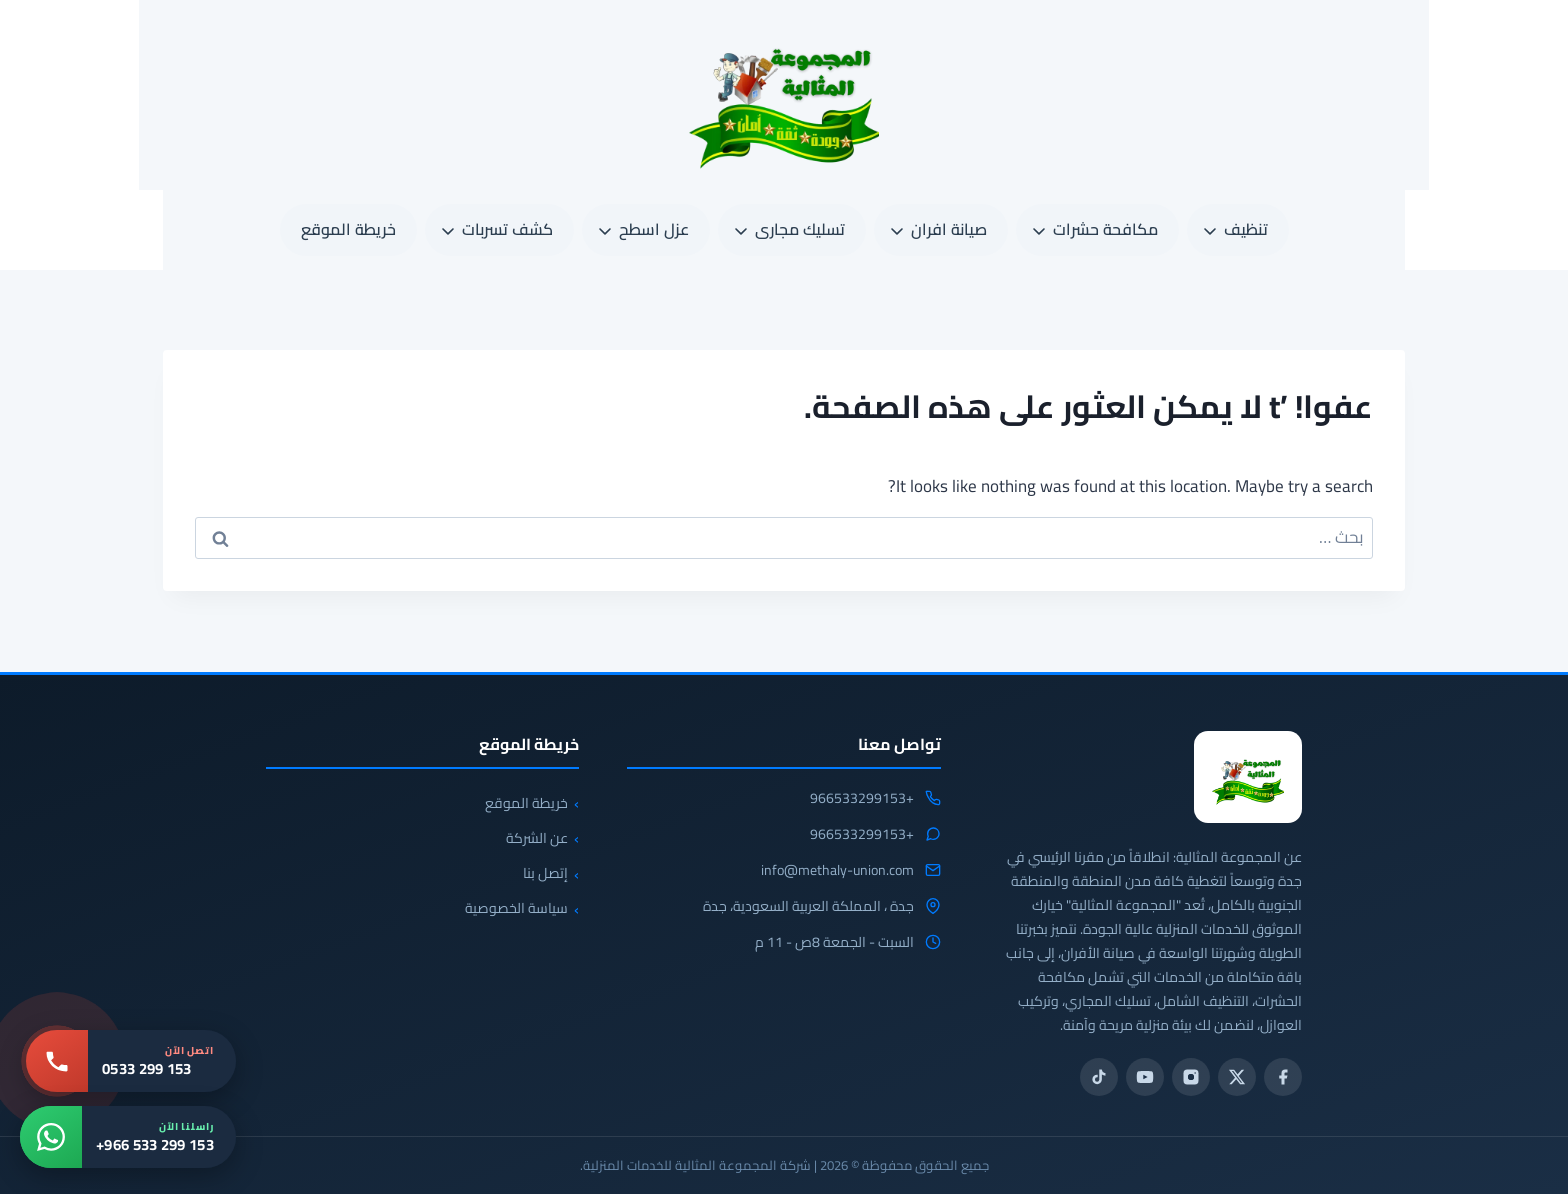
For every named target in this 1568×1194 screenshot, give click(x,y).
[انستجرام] (1191, 1077)
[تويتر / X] (1237, 1077)
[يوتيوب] (1145, 1077)
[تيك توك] (1099, 1077)
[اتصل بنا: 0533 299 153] (131, 1061)
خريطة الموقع (348, 229)
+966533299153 (862, 799)
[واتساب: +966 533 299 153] (128, 1137)
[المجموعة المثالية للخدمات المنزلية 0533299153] (1248, 777)
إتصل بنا (545, 873)
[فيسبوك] (1283, 1077)
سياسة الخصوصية (516, 908)
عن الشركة (537, 838)
